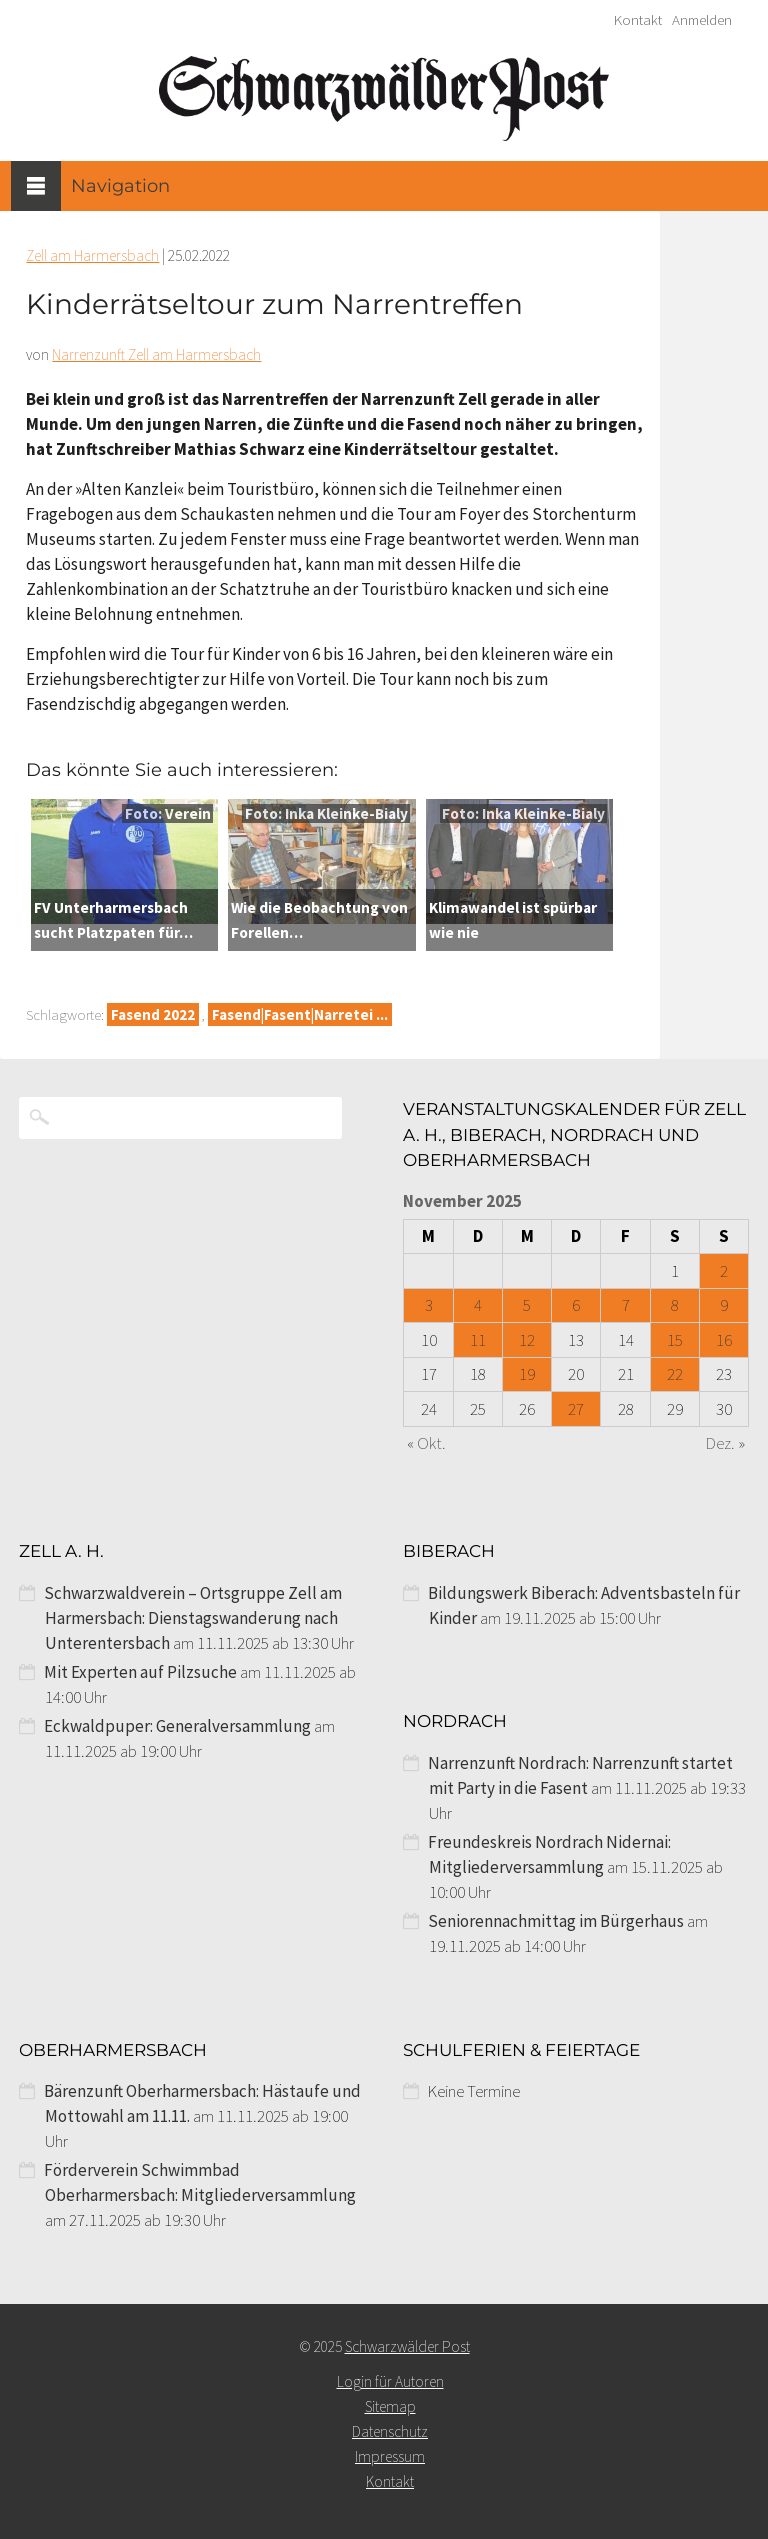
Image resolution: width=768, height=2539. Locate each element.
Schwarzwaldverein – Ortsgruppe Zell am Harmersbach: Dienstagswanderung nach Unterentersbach (193, 1618)
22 (675, 1374)
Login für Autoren (390, 2381)
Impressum (390, 2456)
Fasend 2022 (153, 1014)
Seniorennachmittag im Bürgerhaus (556, 1921)
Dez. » (725, 1443)
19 (527, 1374)
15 (675, 1340)
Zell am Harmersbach (92, 255)
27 (576, 1409)
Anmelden (702, 20)
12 (527, 1340)
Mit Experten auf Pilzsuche (140, 1672)
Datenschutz (390, 2431)
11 (478, 1340)
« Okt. (426, 1443)
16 (724, 1340)
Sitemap (390, 2406)
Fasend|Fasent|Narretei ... (300, 1014)
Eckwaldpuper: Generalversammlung (177, 1726)
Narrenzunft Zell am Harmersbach (156, 354)
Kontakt (638, 20)
